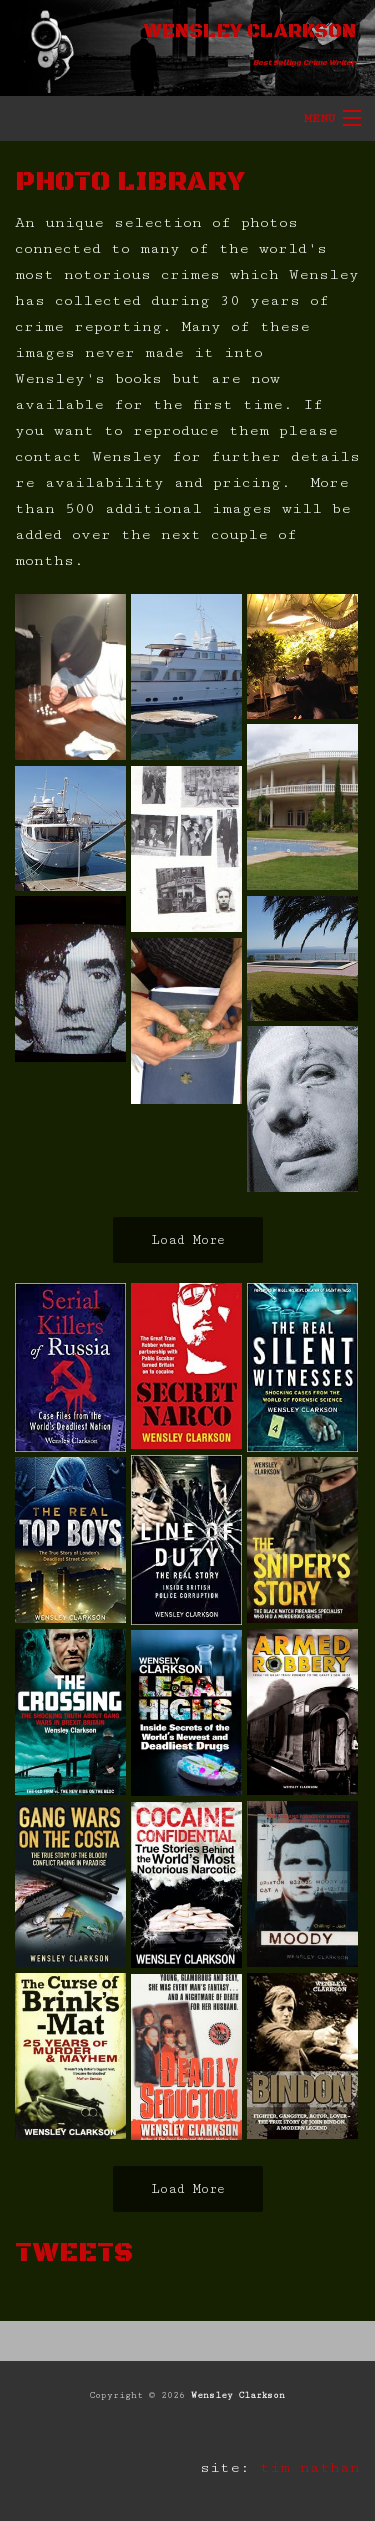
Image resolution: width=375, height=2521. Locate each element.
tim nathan (310, 2467)
